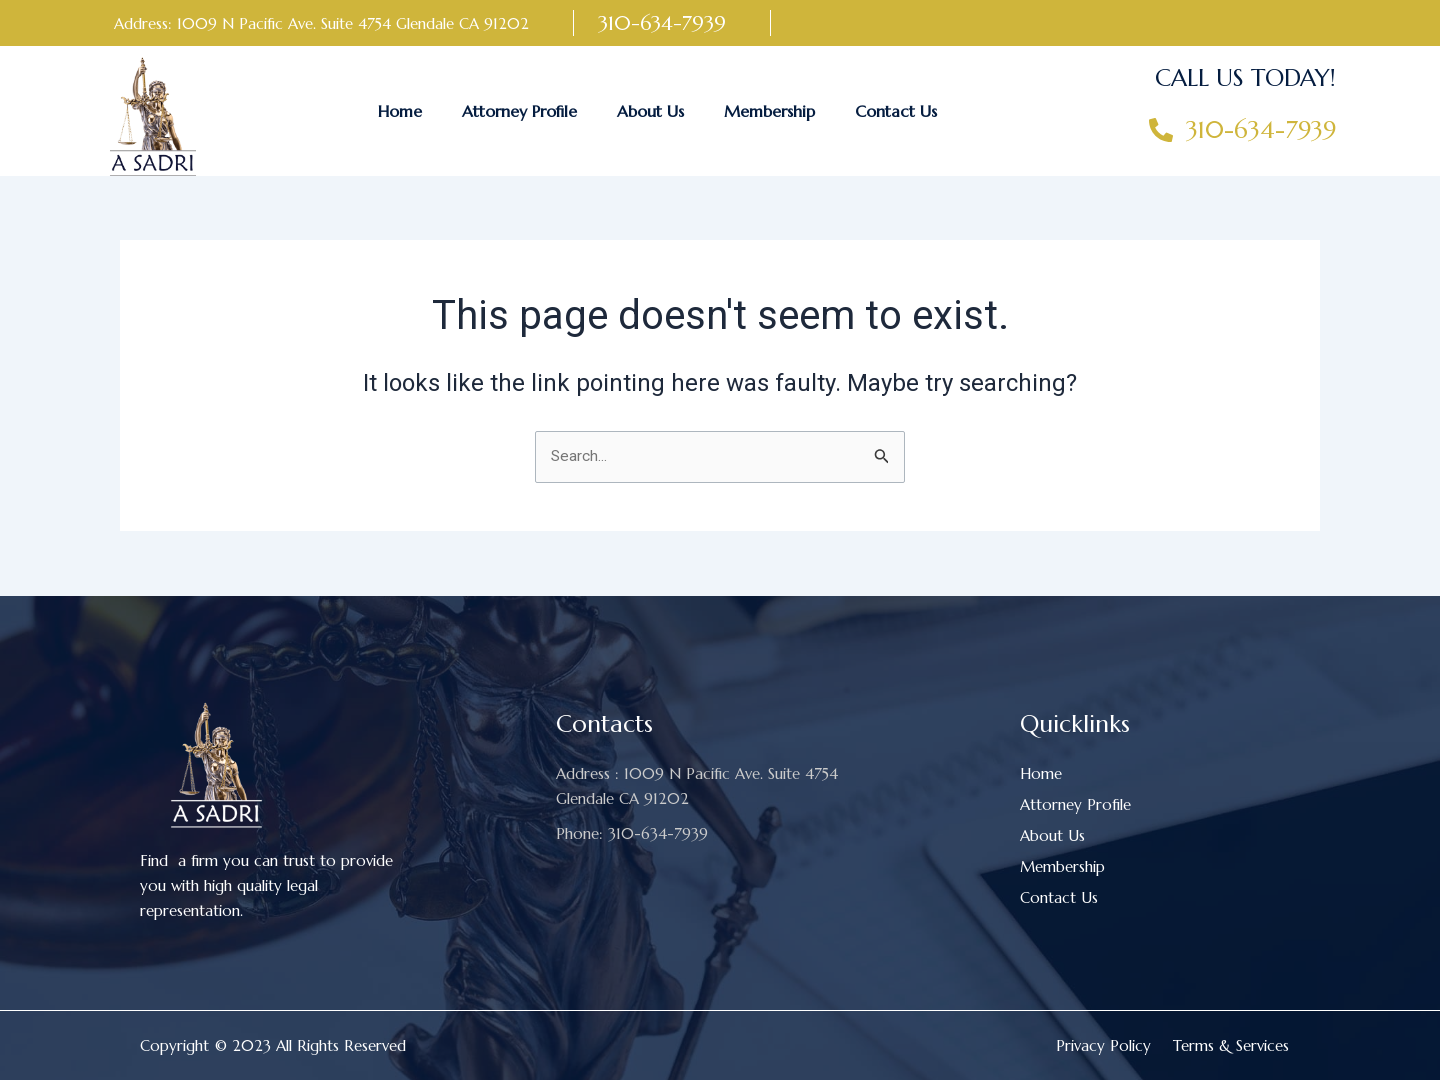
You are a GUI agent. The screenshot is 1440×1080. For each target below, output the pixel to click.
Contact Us (896, 111)
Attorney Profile (519, 111)
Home (400, 111)
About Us (650, 111)
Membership (769, 111)
